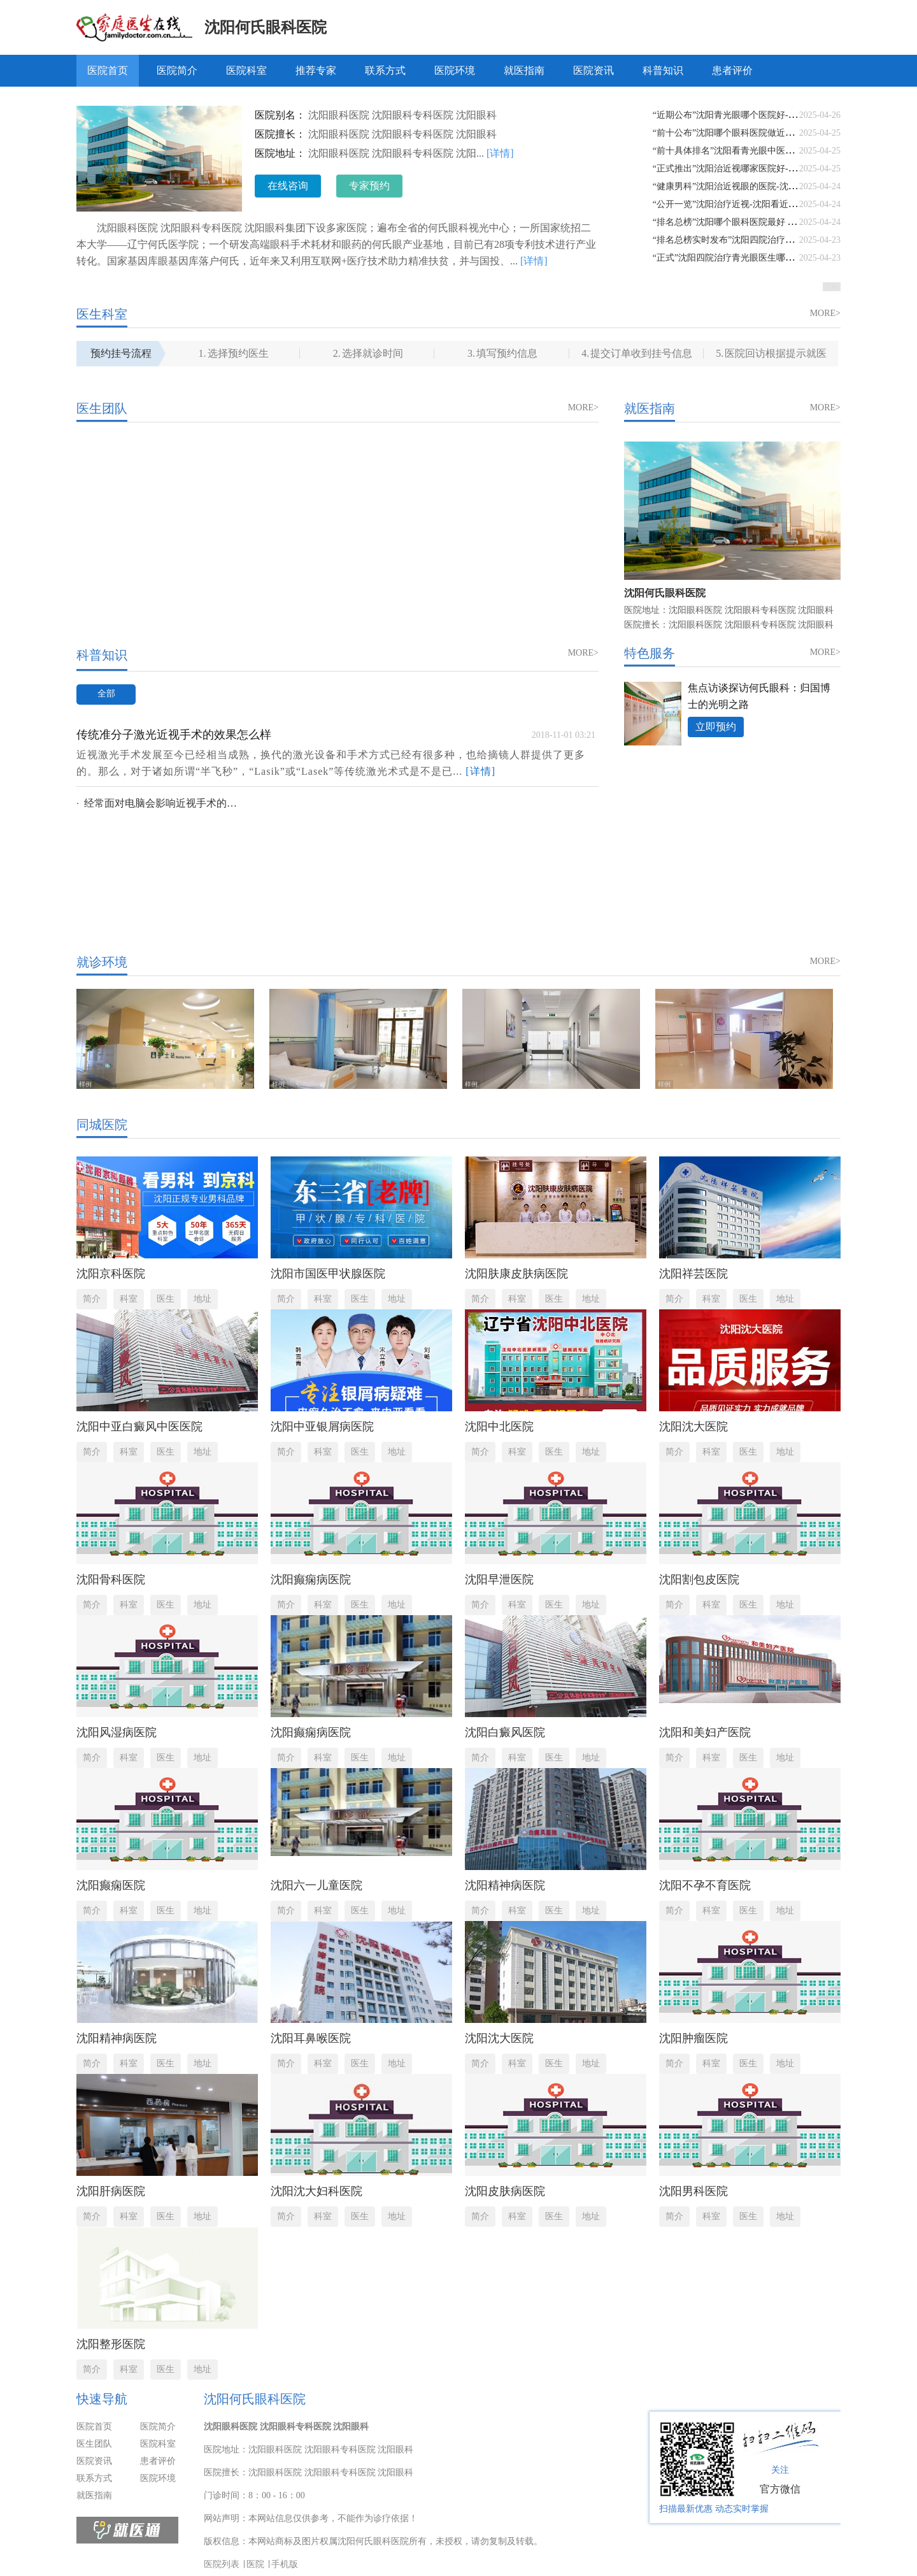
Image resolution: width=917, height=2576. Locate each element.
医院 (255, 2564)
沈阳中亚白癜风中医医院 (139, 1426)
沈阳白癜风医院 (505, 1732)
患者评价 (732, 70)
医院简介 (177, 70)
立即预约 (715, 726)
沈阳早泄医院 (499, 1579)
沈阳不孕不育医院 (705, 1885)
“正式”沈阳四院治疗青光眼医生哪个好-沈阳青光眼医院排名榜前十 (783, 258)
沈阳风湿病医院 (116, 1732)
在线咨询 (287, 185)
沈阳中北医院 (499, 1426)
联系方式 (385, 70)
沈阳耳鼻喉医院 (311, 2038)
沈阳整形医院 (110, 2344)
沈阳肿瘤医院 (693, 2038)
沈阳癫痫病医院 (311, 1579)
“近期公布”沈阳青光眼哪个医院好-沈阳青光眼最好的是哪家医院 (778, 115)
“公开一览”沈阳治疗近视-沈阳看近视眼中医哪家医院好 (761, 204)
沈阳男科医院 (693, 2191)
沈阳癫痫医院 (110, 1885)
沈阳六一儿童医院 (316, 1885)
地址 (202, 1299)
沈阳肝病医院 (110, 2191)
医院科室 (246, 70)
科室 (129, 1299)
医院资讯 (593, 70)
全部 (106, 693)
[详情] (500, 153)
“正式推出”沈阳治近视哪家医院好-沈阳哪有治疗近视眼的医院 (774, 168)
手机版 (284, 2564)
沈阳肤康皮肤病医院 (516, 1273)
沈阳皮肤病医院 (505, 2191)
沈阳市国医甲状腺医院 (328, 1273)
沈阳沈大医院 (693, 1426)
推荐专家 (315, 70)
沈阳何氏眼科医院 (265, 27)
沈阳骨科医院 (110, 1579)
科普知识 (663, 70)
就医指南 (524, 70)
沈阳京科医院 (110, 1273)
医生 (165, 1299)
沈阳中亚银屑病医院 (322, 1426)
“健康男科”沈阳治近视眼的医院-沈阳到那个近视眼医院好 (765, 186)
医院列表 (221, 2564)
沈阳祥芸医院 (693, 1273)
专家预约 (369, 185)
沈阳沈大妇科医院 (316, 2191)
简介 (92, 1299)
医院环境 (454, 70)
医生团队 (94, 2444)
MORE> (825, 313)
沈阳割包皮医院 (699, 1579)
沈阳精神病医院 (505, 1885)
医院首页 (107, 70)
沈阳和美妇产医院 (705, 1732)
